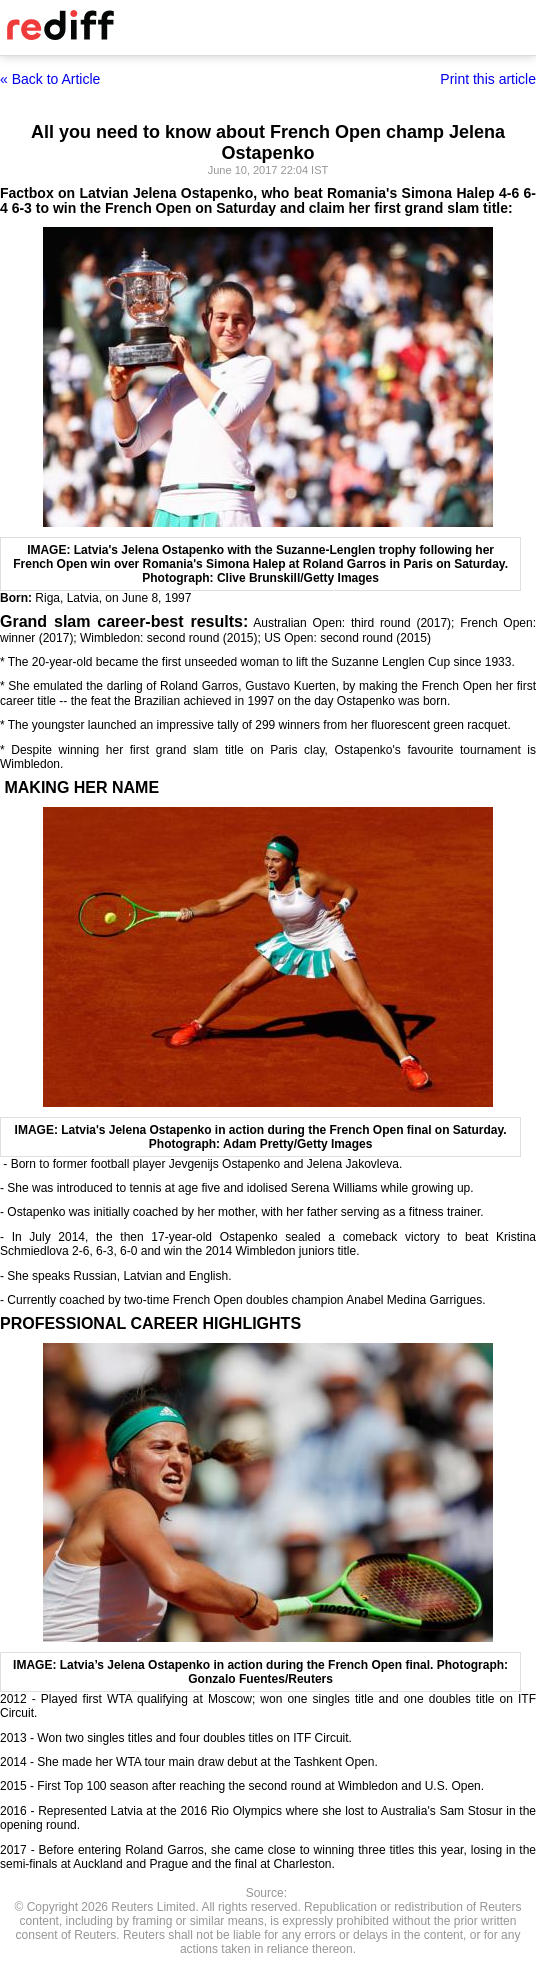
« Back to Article (50, 79)
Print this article (488, 79)
